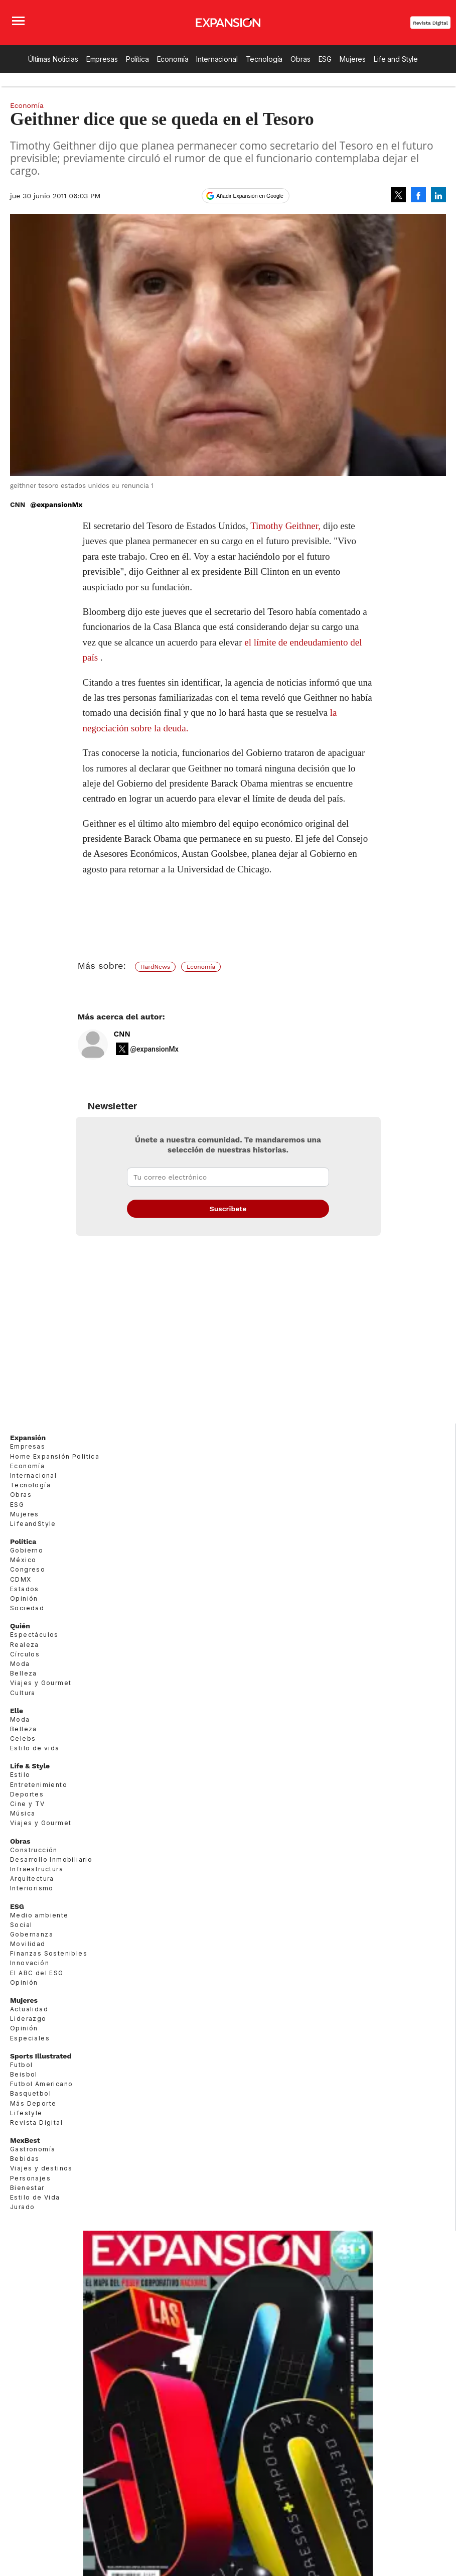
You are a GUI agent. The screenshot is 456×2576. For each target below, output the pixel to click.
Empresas (102, 59)
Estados (24, 1589)
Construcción (34, 1850)
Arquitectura (32, 1878)
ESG (325, 59)
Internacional (216, 59)
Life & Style (30, 1766)
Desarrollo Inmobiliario (51, 1859)
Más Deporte (33, 2103)
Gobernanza (31, 1934)
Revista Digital (430, 23)
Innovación (29, 1963)
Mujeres (353, 59)
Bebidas (25, 2158)
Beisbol (24, 2074)
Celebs (23, 1738)
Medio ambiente (39, 1915)
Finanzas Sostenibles (48, 1953)
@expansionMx (56, 504)
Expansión (28, 1438)
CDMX (21, 1579)
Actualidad (29, 2009)
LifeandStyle (33, 1523)
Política (137, 59)
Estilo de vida (35, 1748)
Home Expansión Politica (54, 1456)
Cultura (23, 1693)
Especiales (30, 2038)
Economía (173, 59)
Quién (20, 1626)
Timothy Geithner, (285, 526)
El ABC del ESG (37, 1973)
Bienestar (27, 2188)
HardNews (155, 966)
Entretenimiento (38, 1784)
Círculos (25, 1654)
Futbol (21, 2065)
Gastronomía (32, 2149)
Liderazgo (28, 2018)
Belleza (23, 1673)
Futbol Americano (41, 2084)
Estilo (20, 1774)
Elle (16, 1711)
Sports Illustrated (40, 2056)
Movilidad (28, 1944)
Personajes (30, 2178)
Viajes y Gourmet (40, 1683)
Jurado (22, 2207)
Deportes (27, 1794)
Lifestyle (26, 2113)
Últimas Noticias (53, 59)
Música (22, 1813)
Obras (300, 59)
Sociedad (27, 1608)
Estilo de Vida (35, 2197)
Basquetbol (30, 2093)
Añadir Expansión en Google (249, 196)
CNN (122, 1034)
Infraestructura (36, 1869)
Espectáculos (34, 1634)
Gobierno (26, 1550)
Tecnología (264, 59)
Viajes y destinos (41, 2168)
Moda (20, 1663)
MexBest (25, 2140)
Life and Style (396, 59)
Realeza (24, 1644)
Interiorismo (32, 1888)
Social (21, 1924)
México (23, 1560)
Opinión (24, 1598)
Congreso (27, 1569)
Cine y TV (27, 1804)
